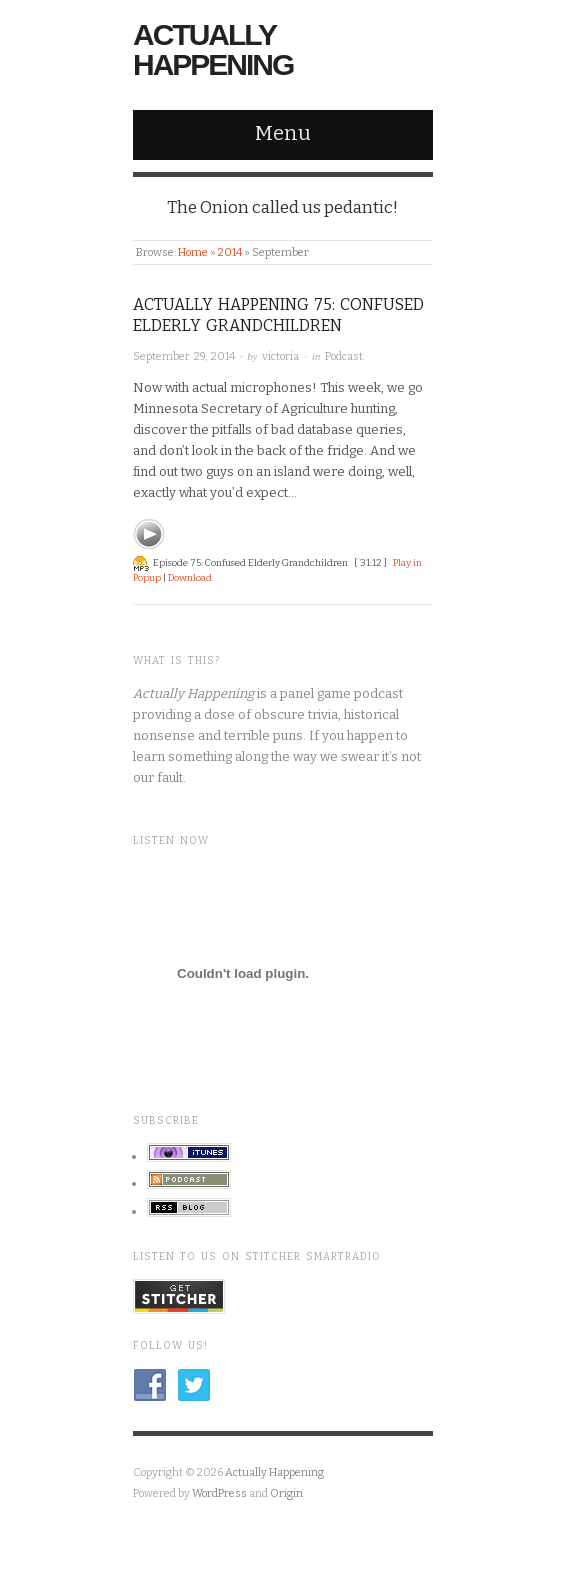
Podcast (344, 356)
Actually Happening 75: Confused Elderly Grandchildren (278, 315)
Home (193, 252)
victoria (280, 356)
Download (190, 578)
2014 (230, 252)
